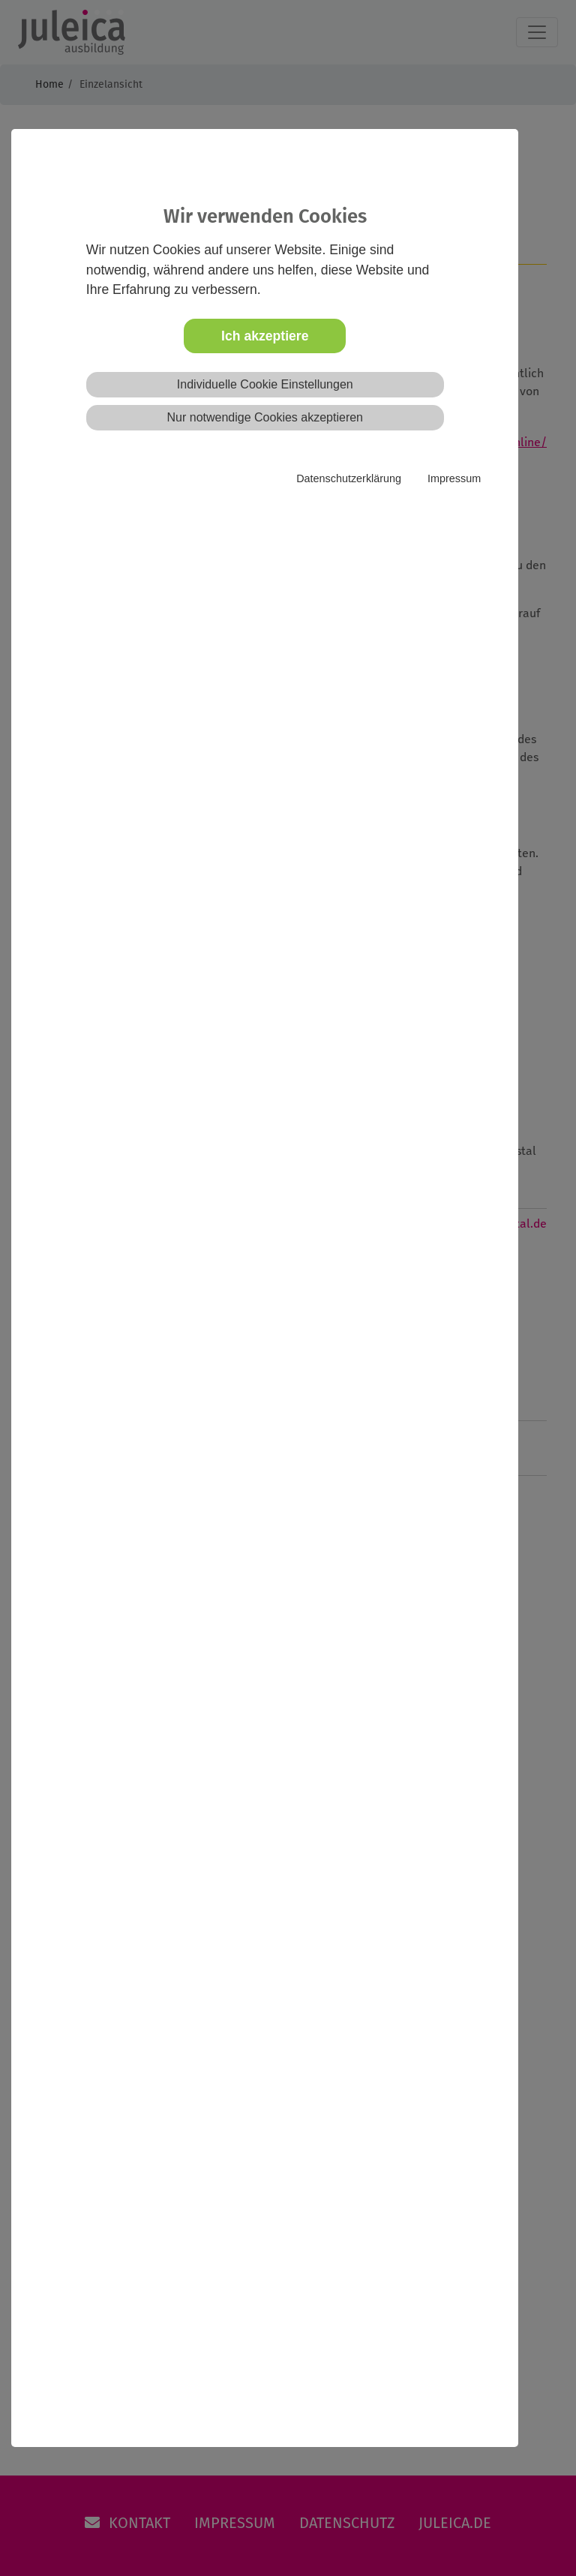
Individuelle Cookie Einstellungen (265, 384)
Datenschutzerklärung (348, 478)
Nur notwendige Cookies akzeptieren (265, 417)
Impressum (454, 478)
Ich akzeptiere (264, 335)
